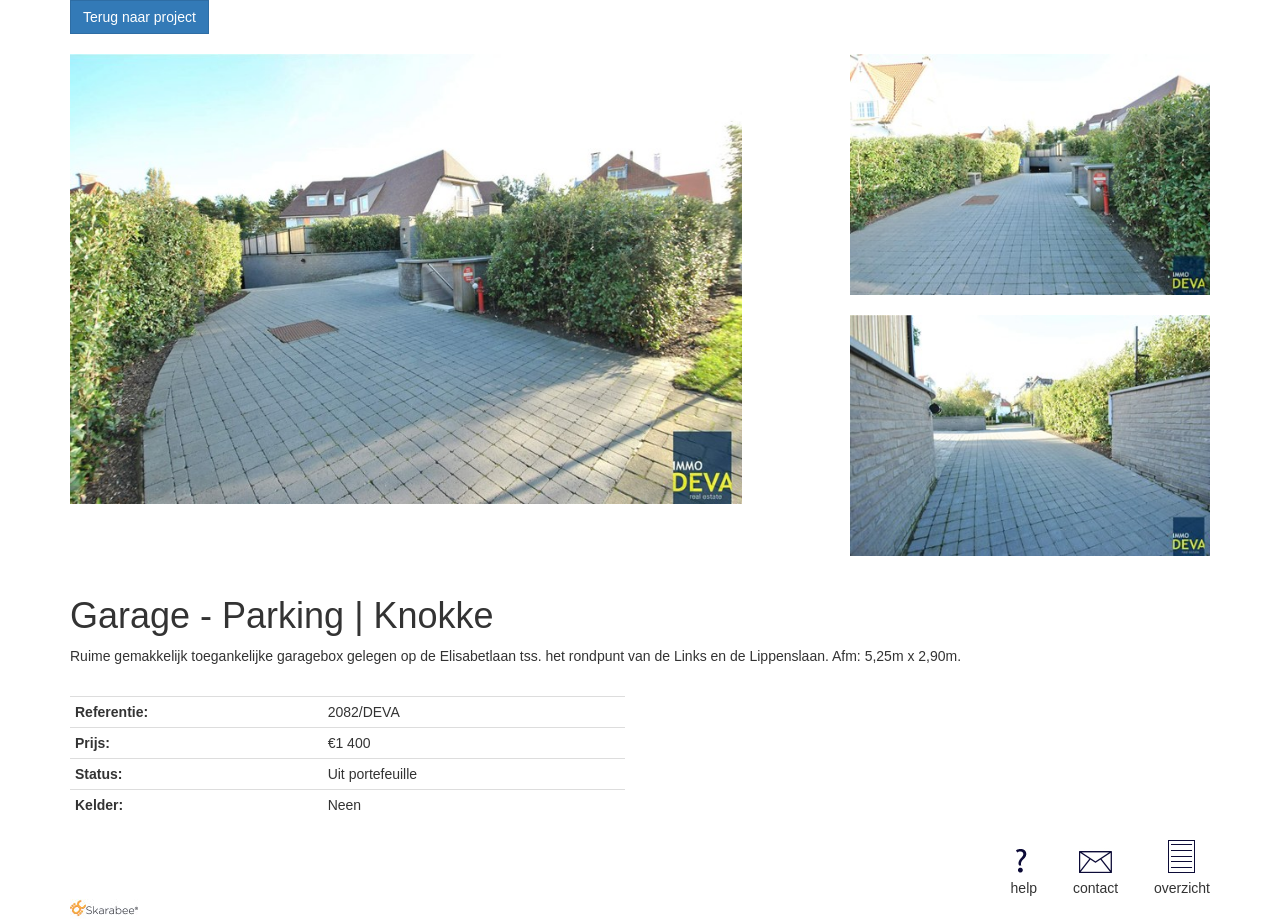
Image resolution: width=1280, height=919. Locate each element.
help (1020, 868)
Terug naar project (139, 17)
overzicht (1182, 868)
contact (1095, 868)
